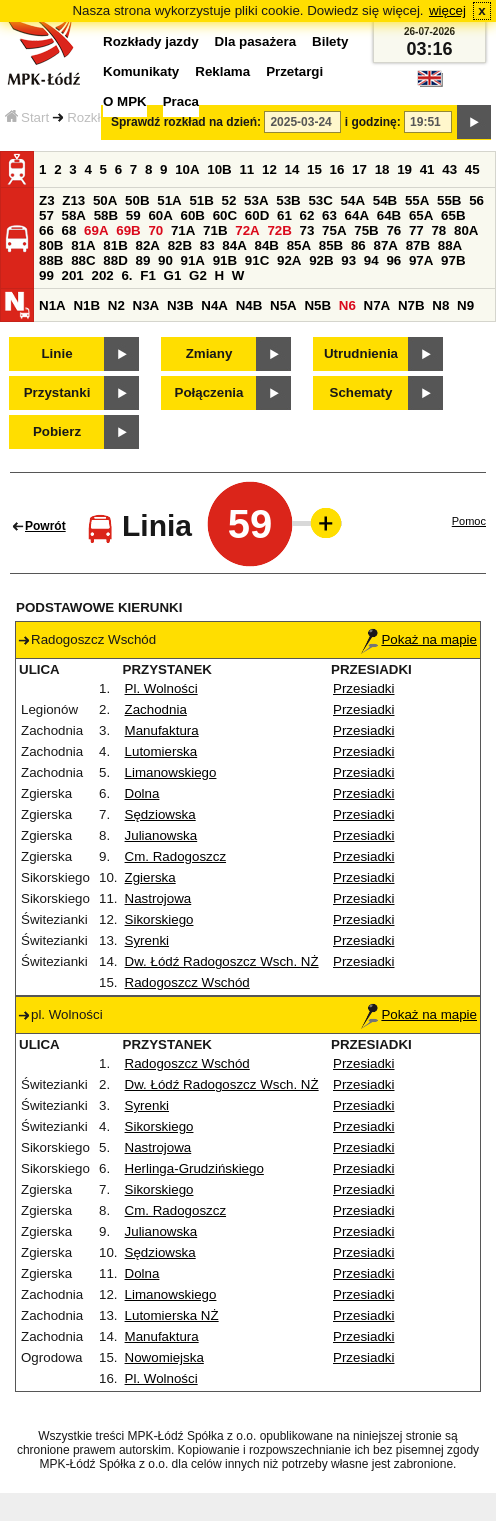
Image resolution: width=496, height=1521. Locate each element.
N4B (249, 305)
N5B (317, 305)
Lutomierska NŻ (172, 1315)
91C (257, 260)
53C (320, 200)
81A (83, 245)
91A (193, 260)
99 (46, 275)
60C (225, 215)
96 (393, 260)
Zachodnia (156, 709)
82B (180, 245)
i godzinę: (373, 122)
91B (225, 260)
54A (353, 200)
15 (314, 169)
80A (466, 230)
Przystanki (57, 392)
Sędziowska (160, 814)
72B (279, 230)
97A (421, 260)
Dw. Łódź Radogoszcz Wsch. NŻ (222, 961)
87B (418, 245)
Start (27, 117)
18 (382, 169)
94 (371, 260)
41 (427, 169)
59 (133, 215)
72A (247, 230)
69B (128, 230)
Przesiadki (363, 688)
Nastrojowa (158, 898)
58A (74, 215)
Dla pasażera (256, 41)
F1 (148, 275)
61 (284, 215)
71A (183, 230)
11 (246, 169)
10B (219, 169)
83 (207, 245)
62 (307, 215)
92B (321, 260)
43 (449, 169)
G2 (198, 275)
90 (165, 260)
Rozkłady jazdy (151, 41)
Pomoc (469, 521)
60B (193, 215)
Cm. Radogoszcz (175, 856)
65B (453, 215)
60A (160, 215)
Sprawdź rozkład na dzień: (186, 122)
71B (215, 230)
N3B (180, 305)
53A (256, 200)
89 (142, 260)
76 (393, 230)
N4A (214, 305)
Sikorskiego (159, 919)
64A (357, 215)
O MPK (125, 101)
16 (337, 169)
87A (385, 245)
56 (476, 200)
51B (201, 200)
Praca (181, 101)
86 (358, 245)
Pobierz (57, 431)
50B (137, 200)
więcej (447, 10)
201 (73, 275)
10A (187, 169)
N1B (86, 305)
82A (147, 245)
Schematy (361, 392)
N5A (283, 305)
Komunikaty (141, 71)
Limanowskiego (171, 772)
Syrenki (147, 940)
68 (69, 230)
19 (404, 169)
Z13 (73, 200)
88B (51, 260)
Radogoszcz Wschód (187, 982)
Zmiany (209, 353)
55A (417, 200)
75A (334, 230)
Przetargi (294, 71)
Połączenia (209, 392)
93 (348, 260)
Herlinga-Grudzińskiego (194, 1168)
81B (115, 245)
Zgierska (150, 877)
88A (450, 245)
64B (389, 215)
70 (155, 230)
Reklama (222, 71)
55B (449, 200)
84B (266, 245)
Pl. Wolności (161, 688)
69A (96, 230)
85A (299, 245)
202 (102, 275)
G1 (173, 275)
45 (472, 169)
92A (289, 260)
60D (257, 215)
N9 (465, 305)
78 (438, 230)
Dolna (142, 793)
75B (366, 230)
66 (46, 230)
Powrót (45, 526)
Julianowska (161, 835)
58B (106, 215)
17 (359, 169)
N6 (347, 305)
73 (307, 230)
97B (453, 260)
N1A (52, 305)
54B (385, 200)
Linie (56, 353)
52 (229, 200)
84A (234, 245)
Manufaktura (162, 730)
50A (105, 200)
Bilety (330, 41)
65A (421, 215)
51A (169, 200)
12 (269, 169)
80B (51, 245)
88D (115, 260)
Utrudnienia (361, 353)
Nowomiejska (164, 1357)
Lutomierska (161, 751)
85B (331, 245)
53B (288, 200)
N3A (146, 305)
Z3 (47, 200)
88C (83, 260)
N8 (440, 305)
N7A (377, 305)
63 (329, 215)
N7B (411, 305)
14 (292, 169)
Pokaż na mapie (419, 639)
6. (126, 275)
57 (46, 215)
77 (416, 230)
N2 (116, 305)
